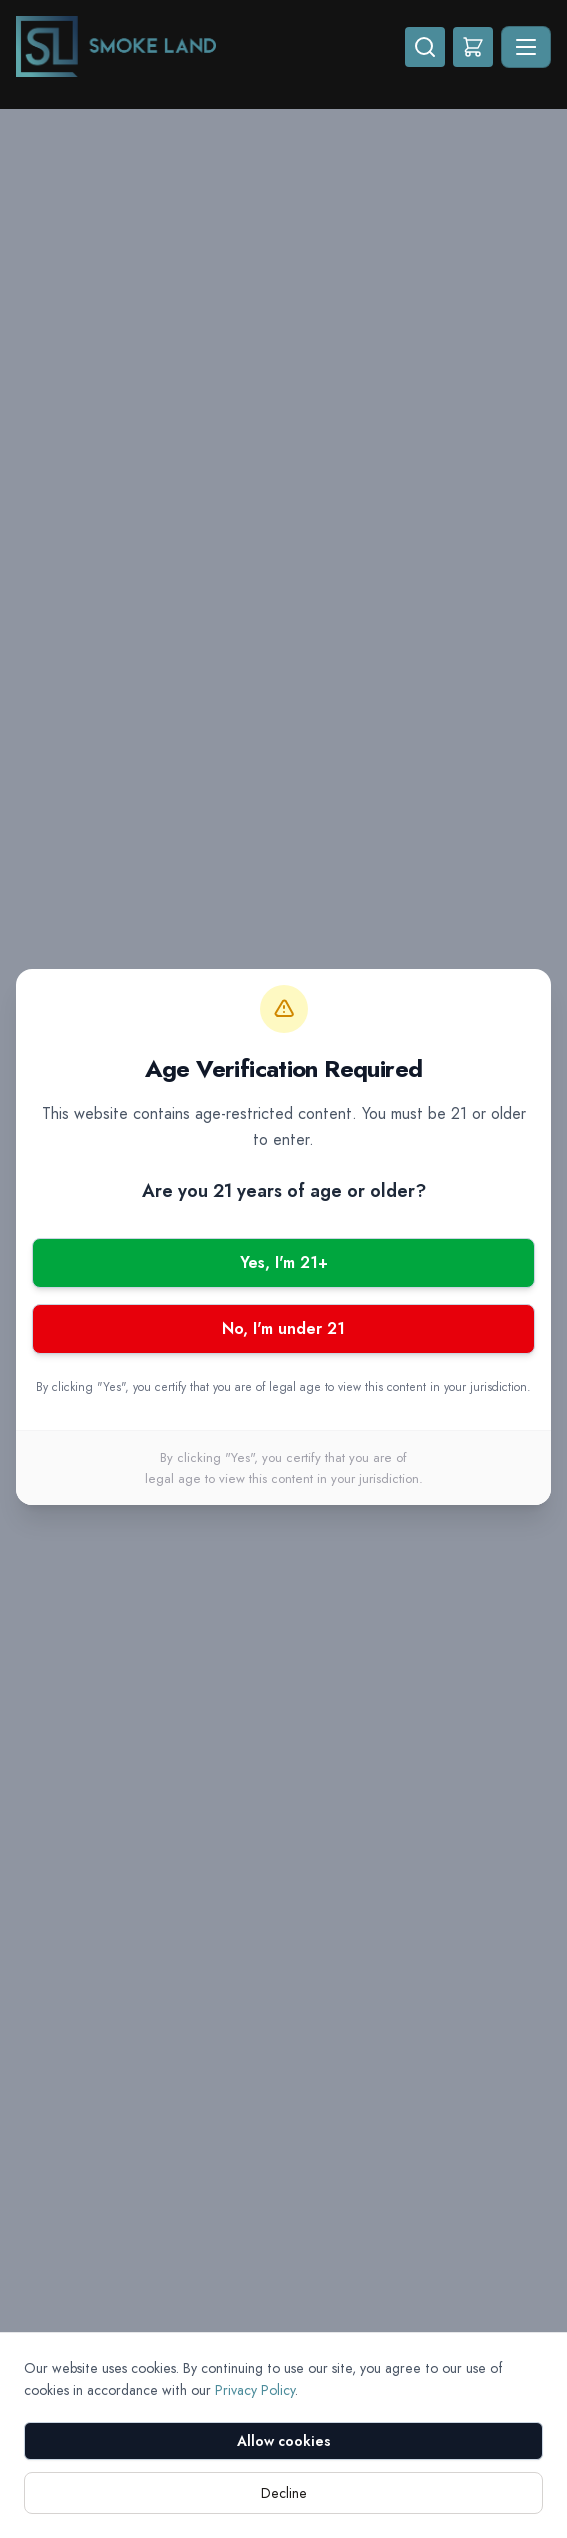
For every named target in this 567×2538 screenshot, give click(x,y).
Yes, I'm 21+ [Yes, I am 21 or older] (284, 1262)
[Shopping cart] (473, 47)
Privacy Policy (255, 2390)
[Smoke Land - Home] (210, 46)
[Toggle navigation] (526, 47)
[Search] (425, 47)
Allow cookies (284, 2441)
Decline (284, 2493)
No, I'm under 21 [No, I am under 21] (283, 1328)
